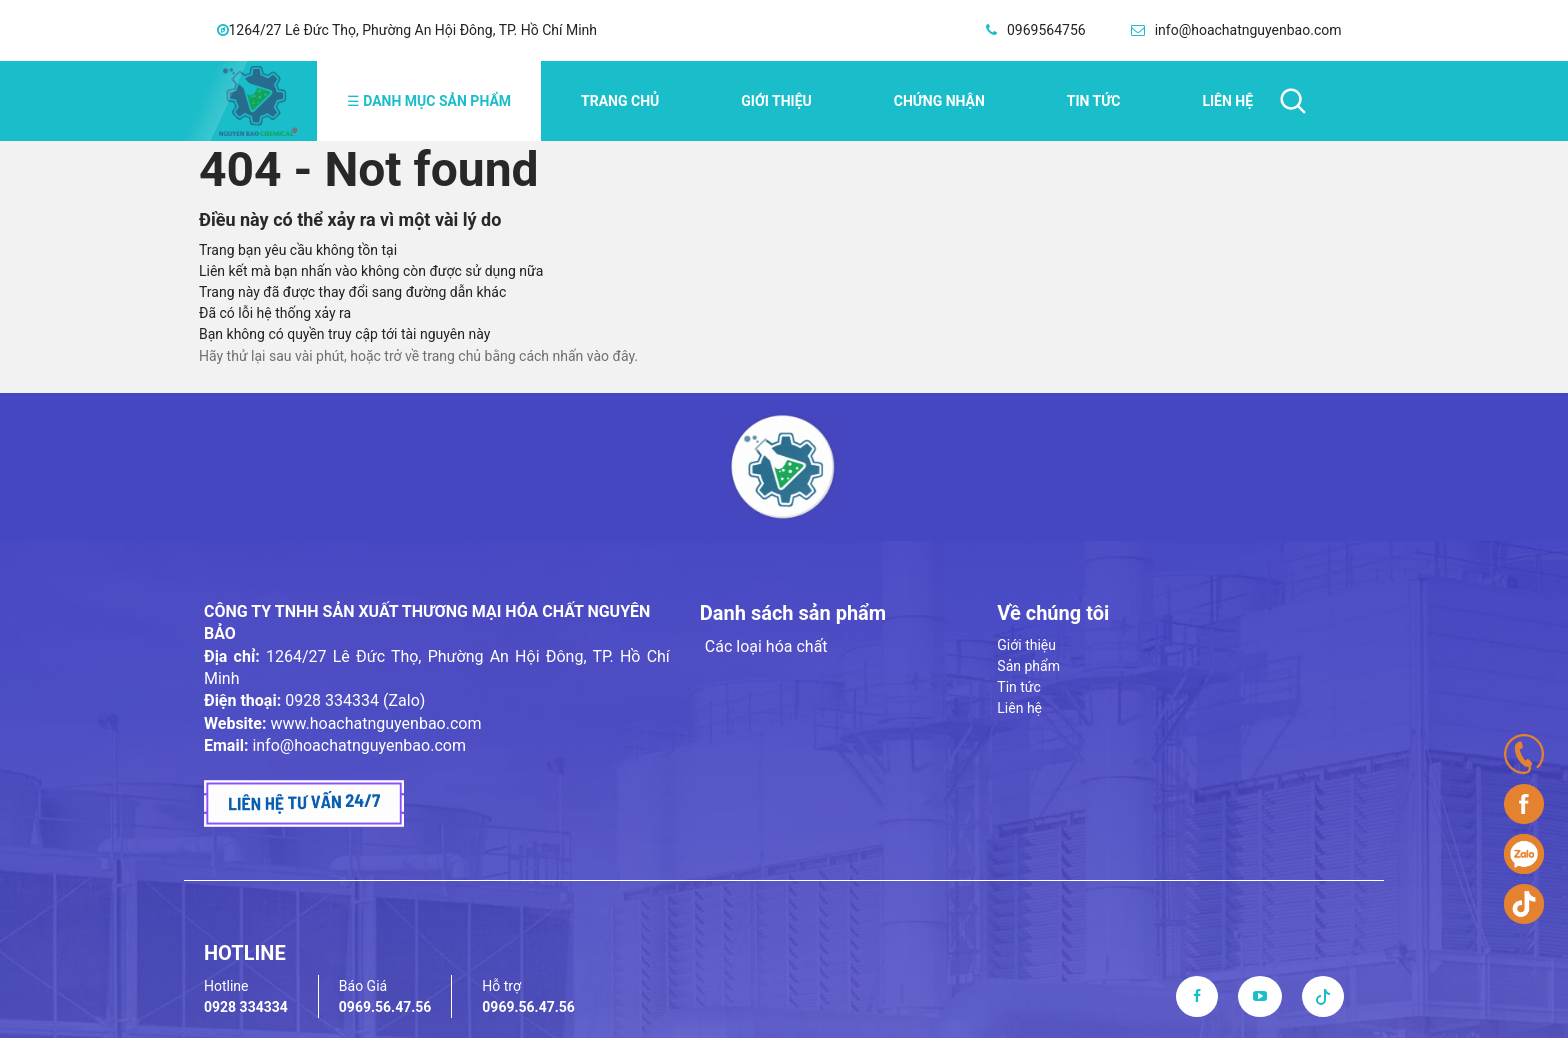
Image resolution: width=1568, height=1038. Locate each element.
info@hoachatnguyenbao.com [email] (1248, 30)
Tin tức (1094, 101)
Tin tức (1019, 687)
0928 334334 (246, 1007)
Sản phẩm (1028, 666)
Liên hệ (1019, 708)
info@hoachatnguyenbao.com (359, 745)
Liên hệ (1227, 101)
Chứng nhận (939, 101)
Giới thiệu (776, 101)
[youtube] (1260, 996)
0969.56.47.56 (385, 1007)
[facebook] (1197, 996)
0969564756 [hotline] (1046, 30)
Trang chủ (620, 101)
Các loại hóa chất (766, 646)
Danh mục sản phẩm (429, 101)
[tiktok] (1323, 996)
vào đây (611, 356)
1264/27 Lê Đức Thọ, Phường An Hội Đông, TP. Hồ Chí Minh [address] (413, 30)
